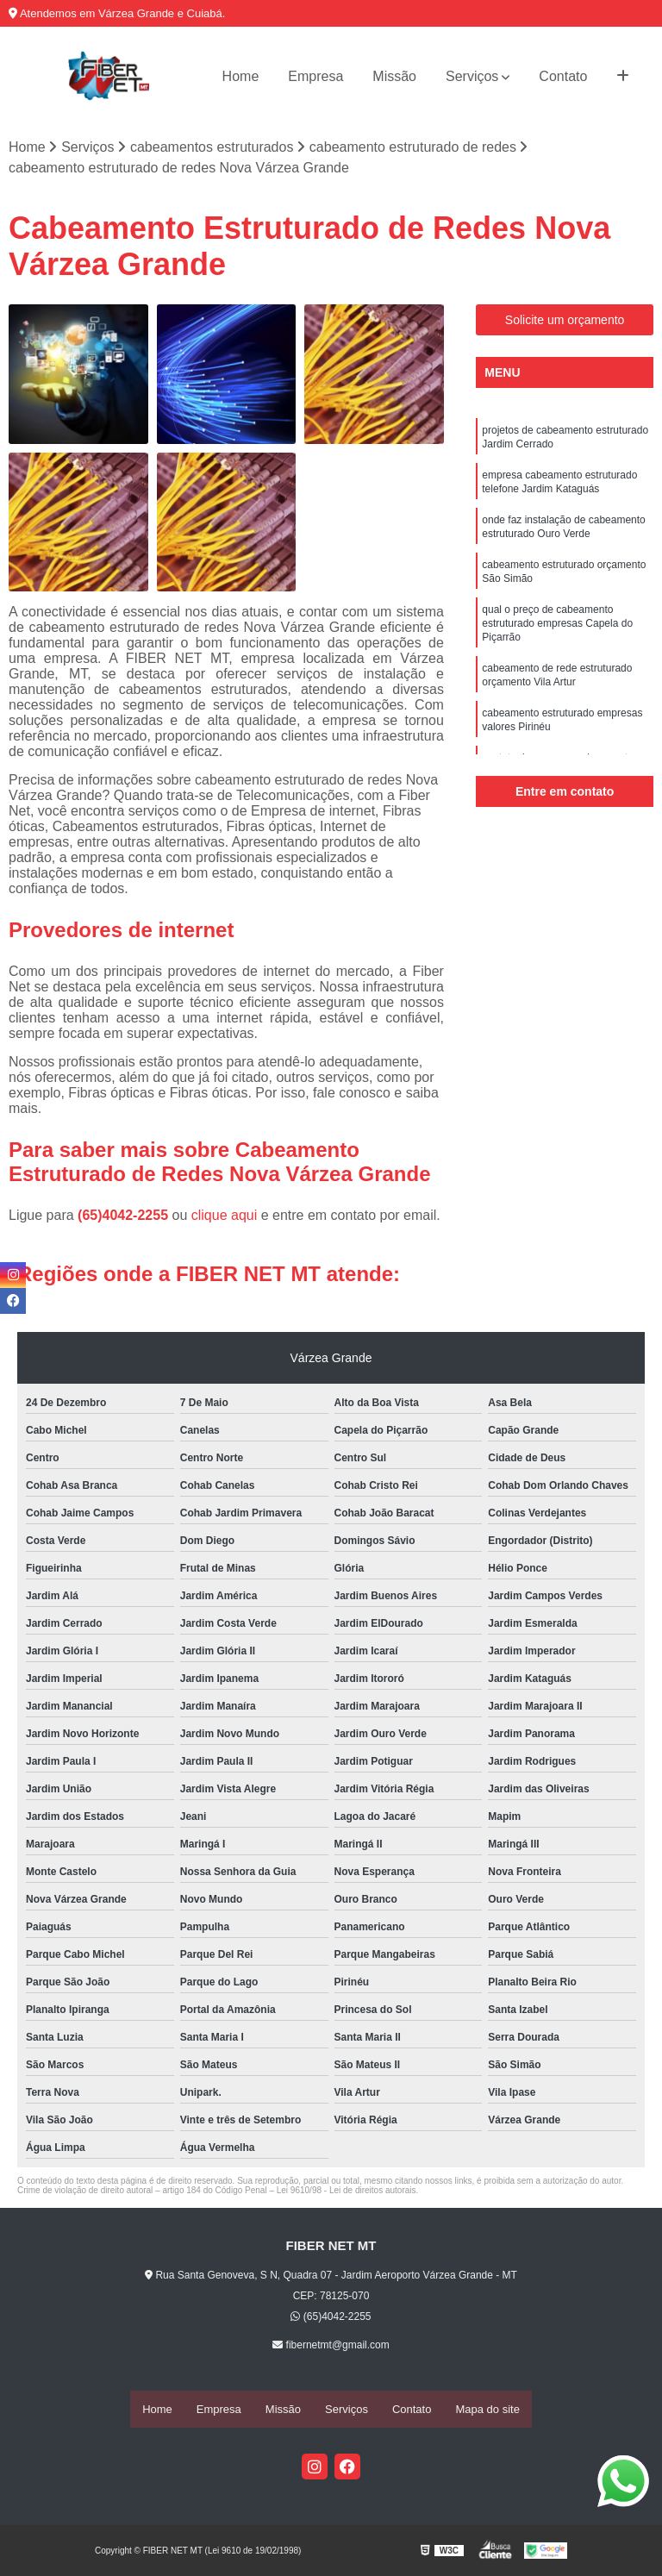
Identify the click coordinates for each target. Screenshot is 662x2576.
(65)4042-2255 (125, 1217)
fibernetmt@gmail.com (331, 2347)
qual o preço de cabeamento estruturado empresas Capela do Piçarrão (557, 641)
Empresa (315, 76)
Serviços (472, 76)
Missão (394, 76)
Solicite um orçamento (565, 321)
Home (240, 76)
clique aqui (224, 1217)
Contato (563, 76)
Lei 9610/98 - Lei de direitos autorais (346, 2192)
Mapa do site (487, 2410)
